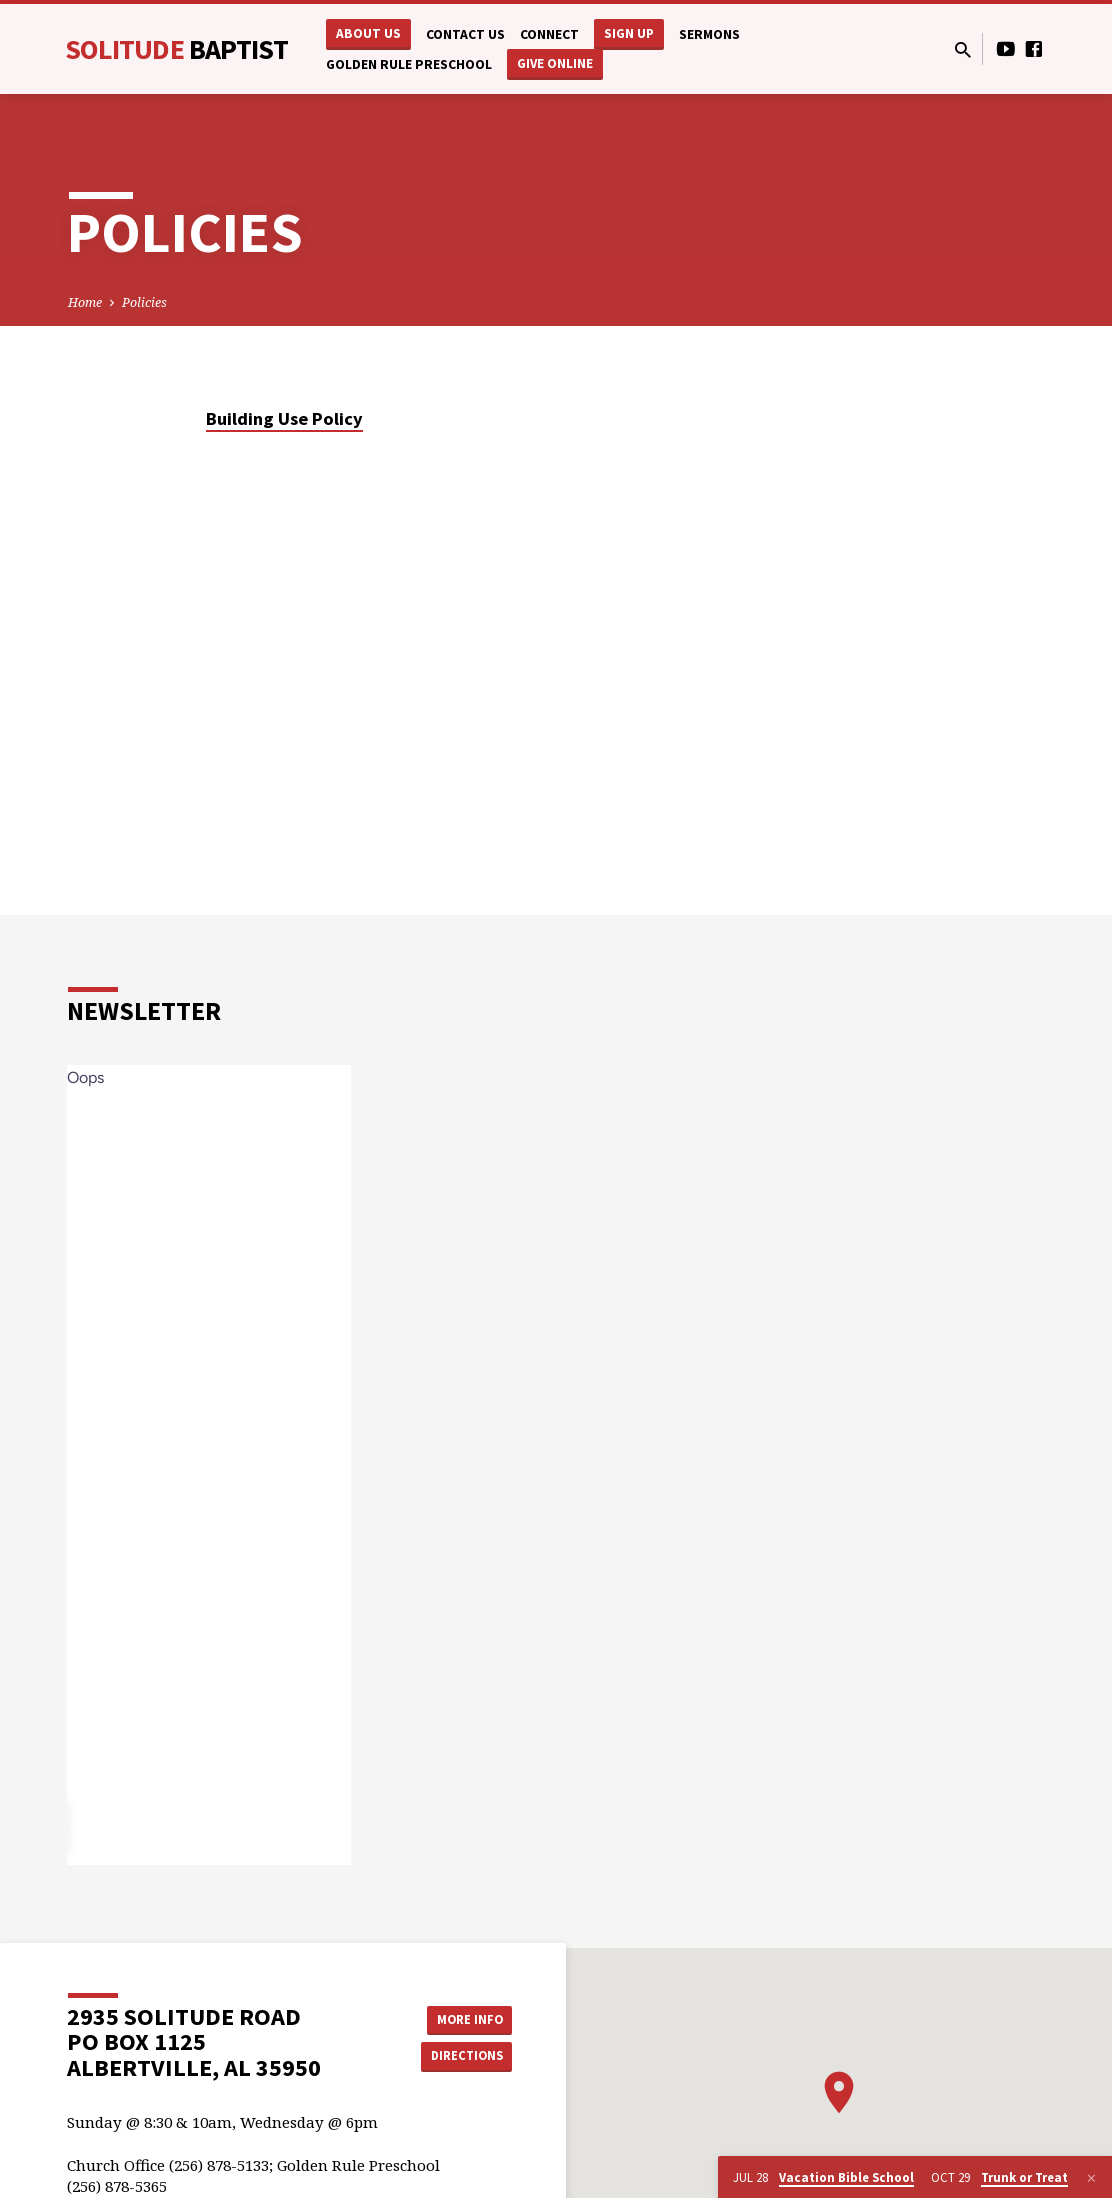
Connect (549, 34)
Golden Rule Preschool (409, 64)
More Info (461, 2017)
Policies (144, 302)
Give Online (555, 63)
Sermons (709, 34)
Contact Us (465, 34)
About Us (368, 33)
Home (85, 302)
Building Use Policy (284, 418)
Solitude (176, 49)
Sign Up (629, 33)
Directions (462, 2057)
